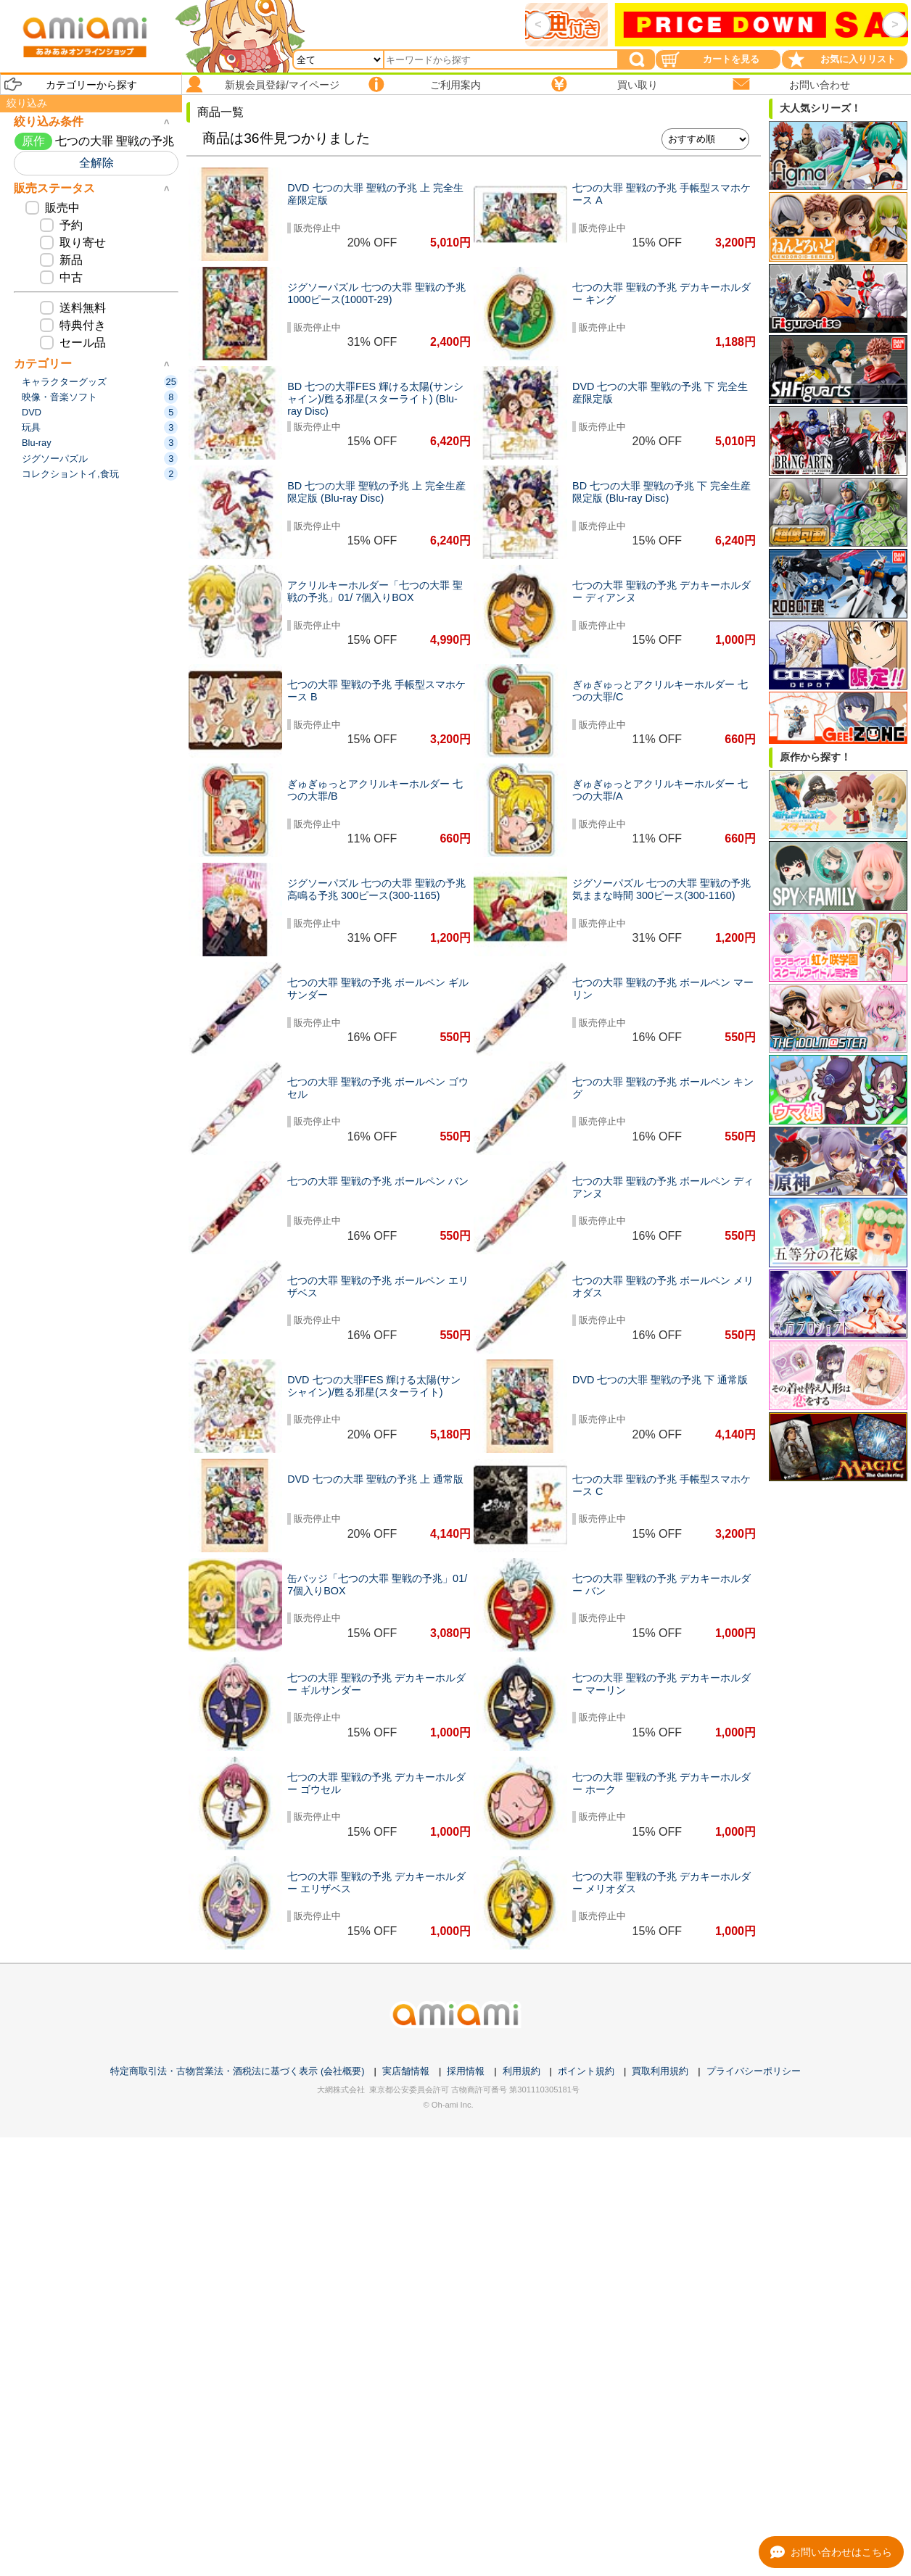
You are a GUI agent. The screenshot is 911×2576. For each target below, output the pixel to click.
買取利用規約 (660, 2071)
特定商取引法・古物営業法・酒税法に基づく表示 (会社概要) (237, 2071)
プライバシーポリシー (753, 2071)
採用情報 (466, 2071)
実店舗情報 (405, 2071)
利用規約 (521, 2071)
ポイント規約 (586, 2071)
